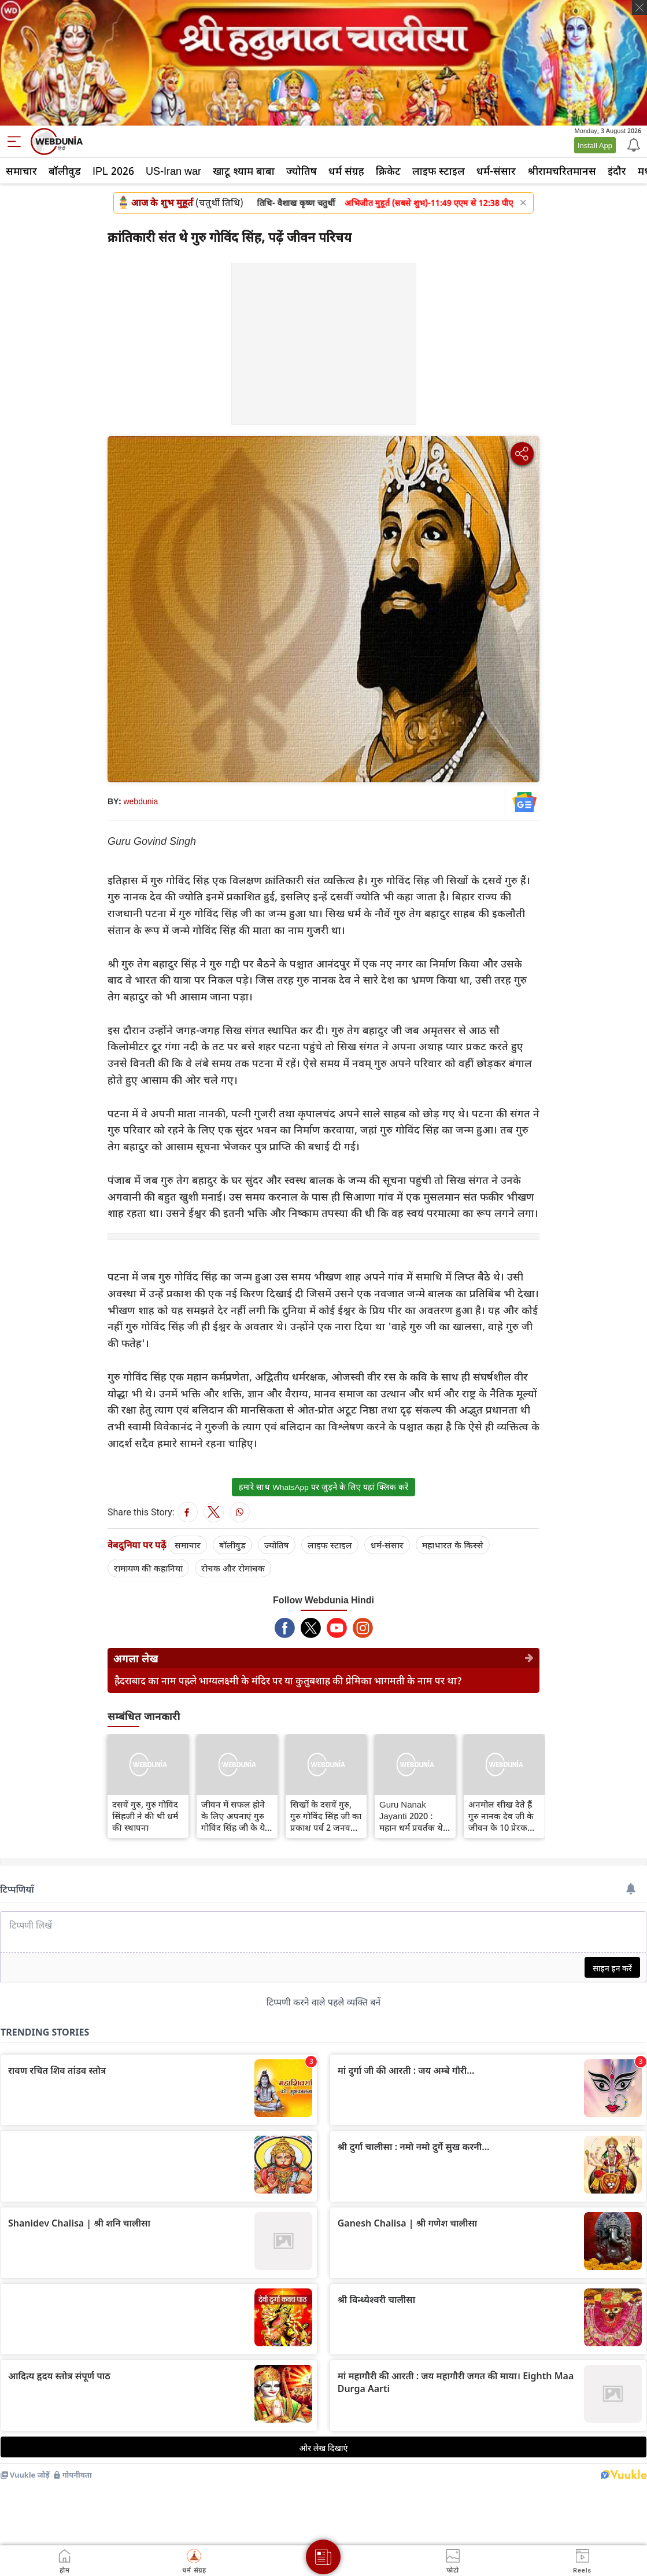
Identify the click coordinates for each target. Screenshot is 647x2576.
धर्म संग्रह (346, 171)
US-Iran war (173, 171)
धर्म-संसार (496, 171)
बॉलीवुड (65, 171)
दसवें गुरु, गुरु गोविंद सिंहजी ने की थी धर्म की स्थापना (145, 1815)
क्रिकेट (388, 171)
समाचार (21, 171)
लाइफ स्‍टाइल (438, 171)
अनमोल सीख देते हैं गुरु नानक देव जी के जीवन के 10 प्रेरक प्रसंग (501, 1815)
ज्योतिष (301, 171)
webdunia (140, 801)
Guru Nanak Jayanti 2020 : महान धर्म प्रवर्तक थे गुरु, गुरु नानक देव (411, 1815)
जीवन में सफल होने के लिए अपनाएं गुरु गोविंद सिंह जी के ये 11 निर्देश (233, 1815)
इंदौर (617, 171)
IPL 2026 (113, 171)
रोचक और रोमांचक (233, 1568)
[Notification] (632, 144)
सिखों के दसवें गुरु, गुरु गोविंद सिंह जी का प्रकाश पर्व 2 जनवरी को (325, 1815)
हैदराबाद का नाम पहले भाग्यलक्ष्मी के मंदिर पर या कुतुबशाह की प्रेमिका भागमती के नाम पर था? (288, 1680)
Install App (595, 145)
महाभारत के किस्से (452, 1545)
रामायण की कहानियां (148, 1568)
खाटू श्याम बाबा (244, 171)
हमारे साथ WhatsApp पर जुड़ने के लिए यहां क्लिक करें (323, 1487)
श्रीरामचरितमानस (561, 171)
